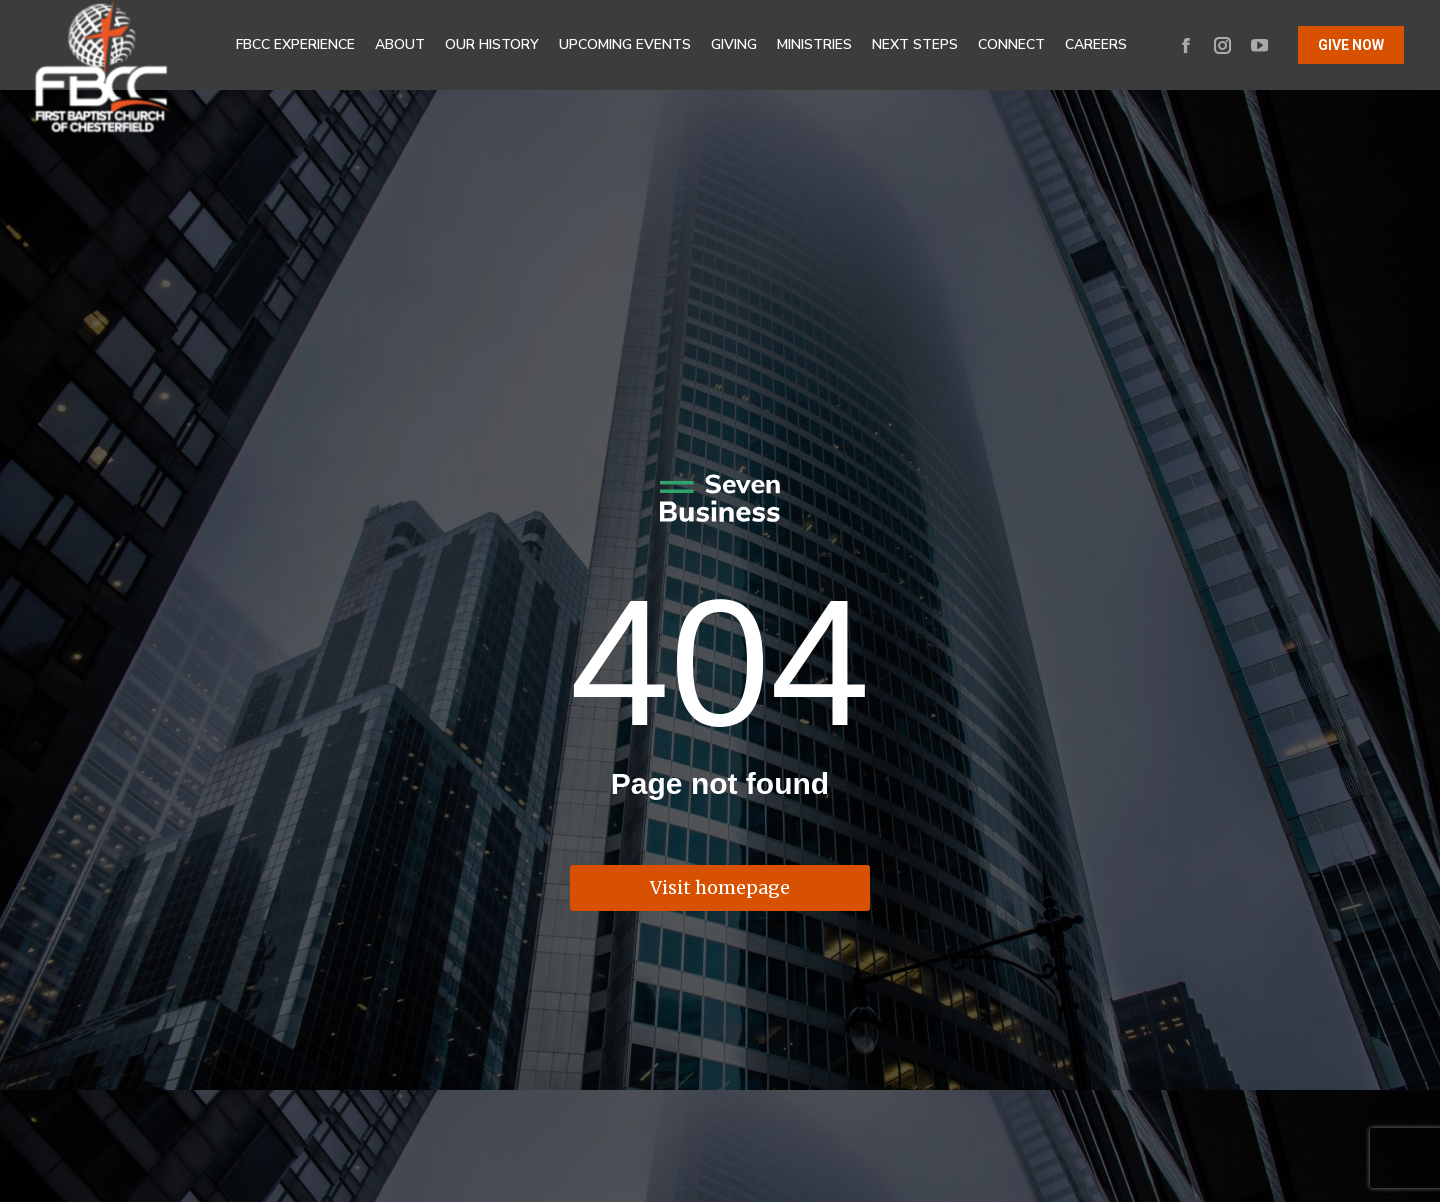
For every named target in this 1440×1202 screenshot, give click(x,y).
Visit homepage (720, 887)
